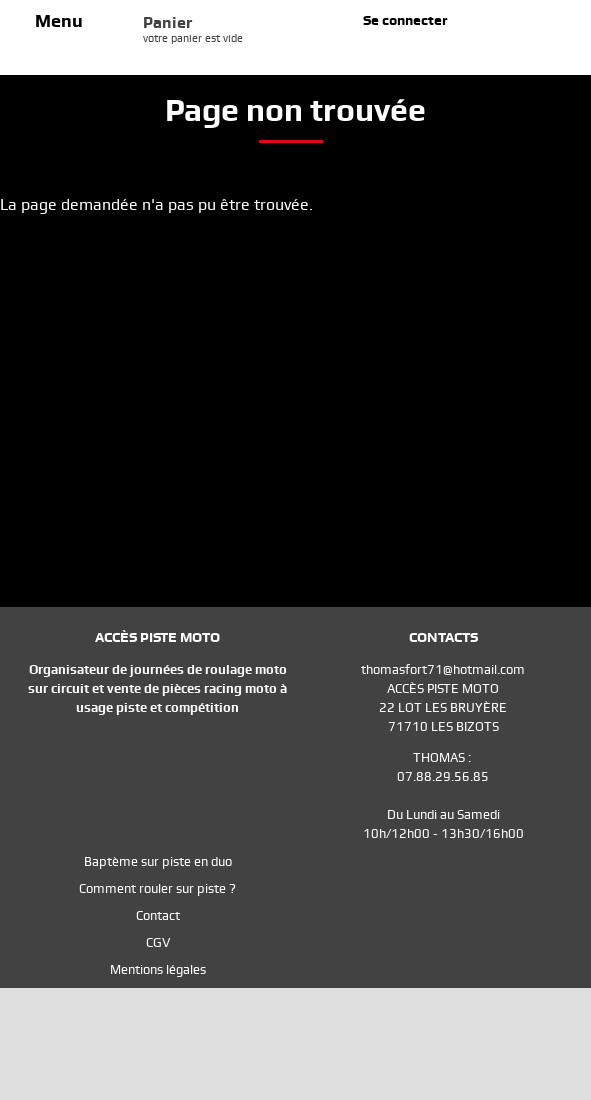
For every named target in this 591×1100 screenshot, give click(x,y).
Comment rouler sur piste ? (157, 888)
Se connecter (405, 20)
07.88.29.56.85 (443, 776)
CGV (158, 942)
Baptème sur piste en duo (158, 861)
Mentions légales (158, 969)
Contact (158, 915)
